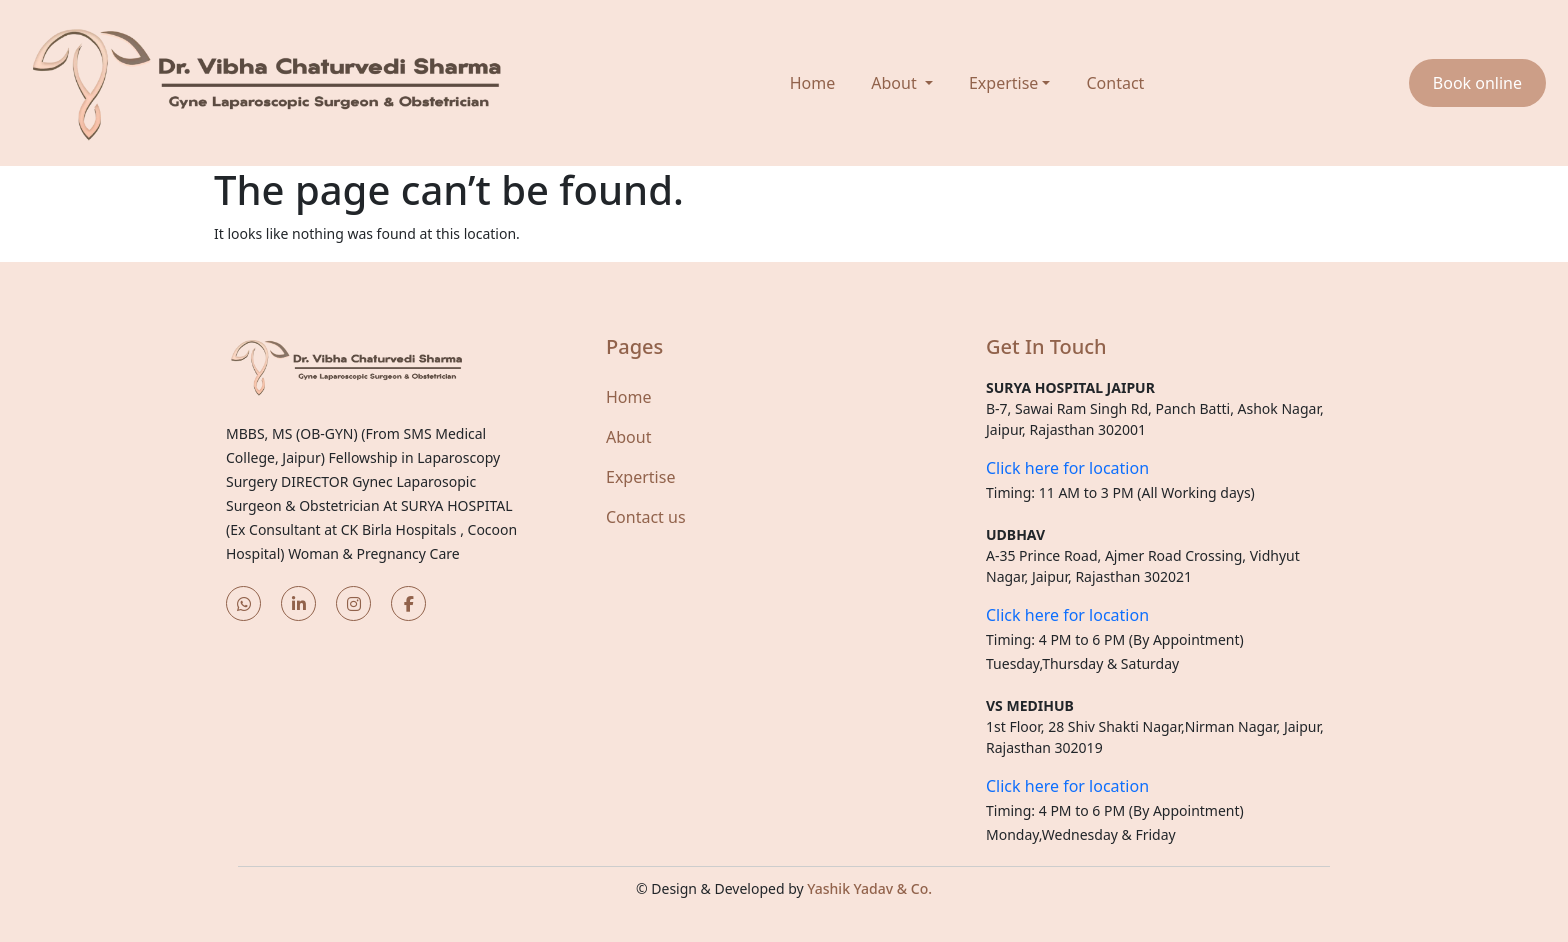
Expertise (640, 477)
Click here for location (1067, 468)
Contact (1115, 83)
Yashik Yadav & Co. (869, 888)
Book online (1477, 83)
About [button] (896, 83)
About (628, 437)
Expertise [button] (1003, 83)
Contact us (646, 517)
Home (813, 83)
